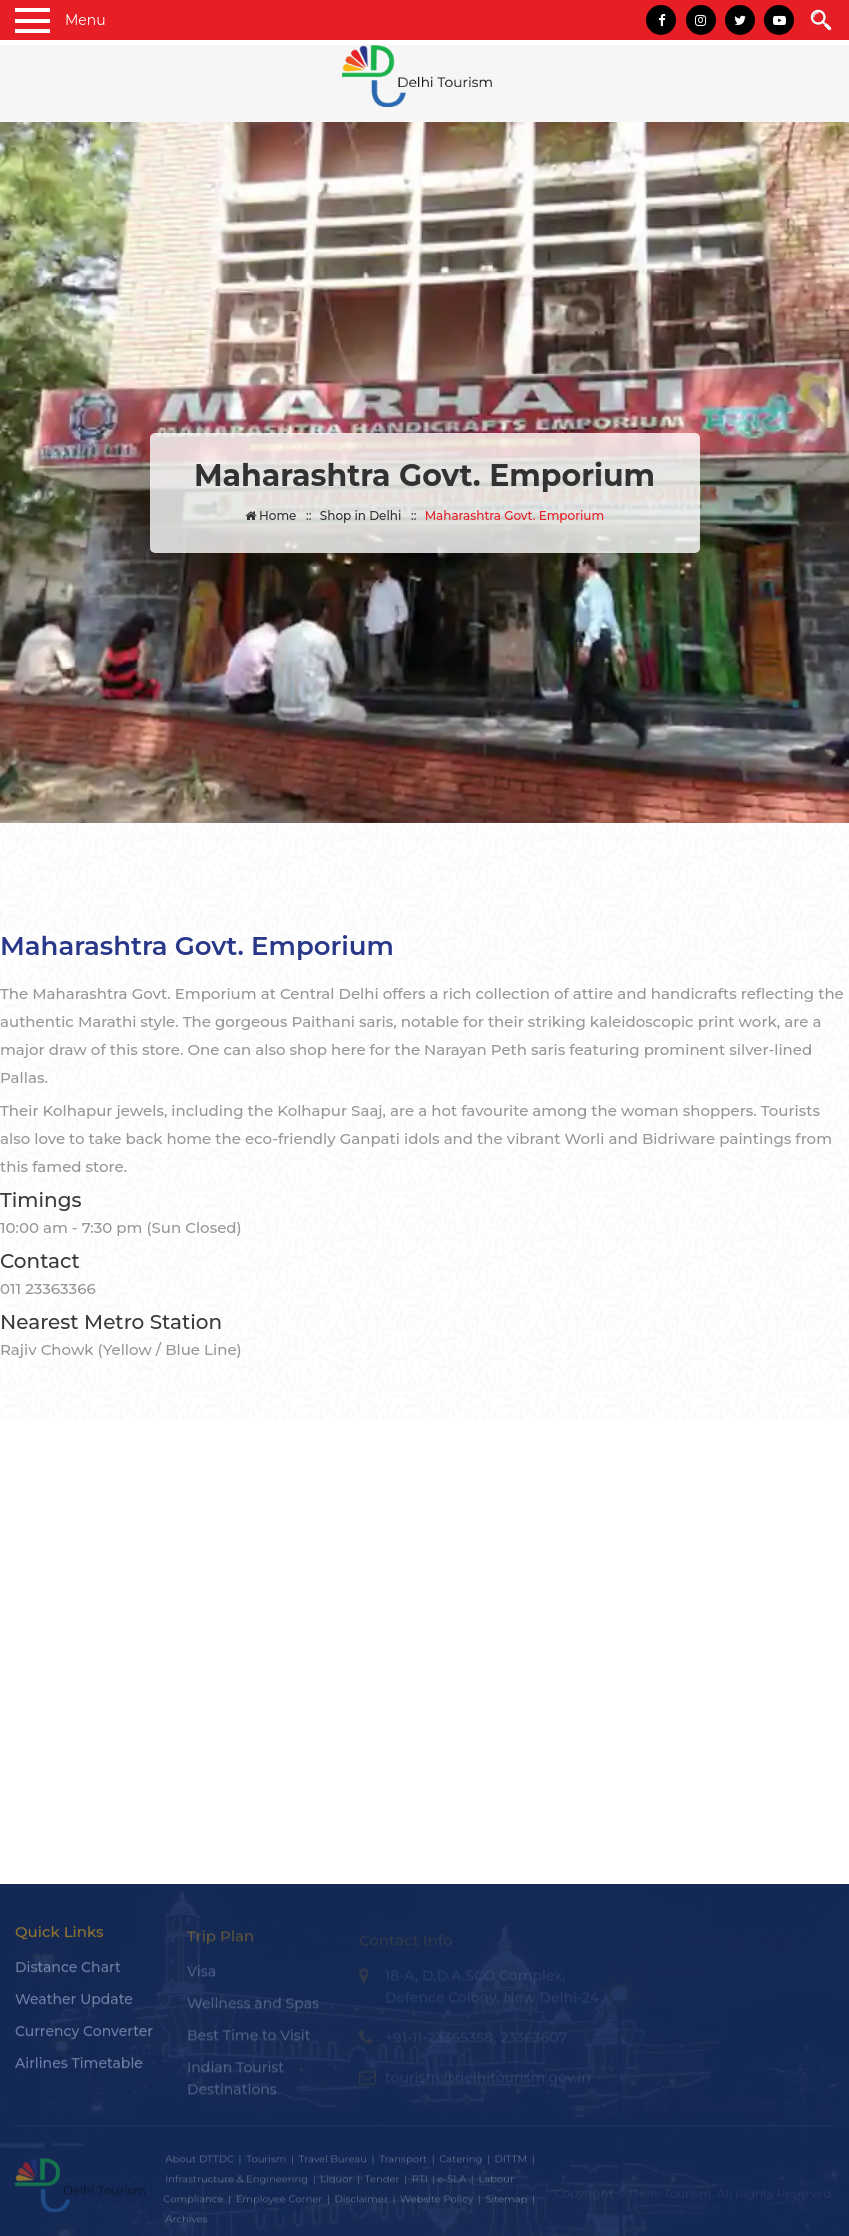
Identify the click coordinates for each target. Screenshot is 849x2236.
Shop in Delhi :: (368, 515)
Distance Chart (68, 1977)
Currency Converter (84, 2041)
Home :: (278, 515)
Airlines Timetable (79, 2073)
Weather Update (74, 2009)
